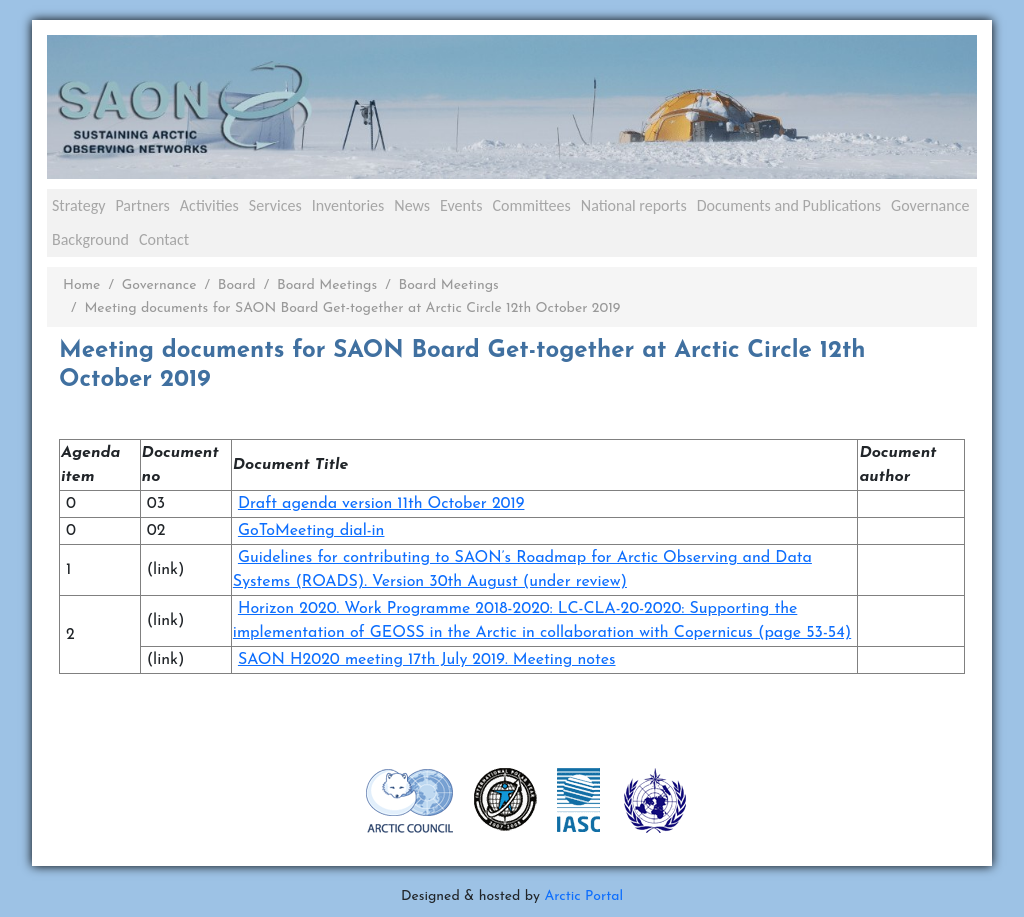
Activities (209, 205)
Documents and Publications (789, 205)
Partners (142, 205)
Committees (531, 205)
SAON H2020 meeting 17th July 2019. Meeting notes (427, 660)
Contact (164, 239)
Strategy (78, 205)
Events (461, 205)
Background (90, 239)
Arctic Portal (583, 896)
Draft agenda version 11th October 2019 (381, 504)
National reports (634, 205)
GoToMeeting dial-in (311, 531)
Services (275, 205)
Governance (930, 205)
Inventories (348, 205)
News (412, 205)
